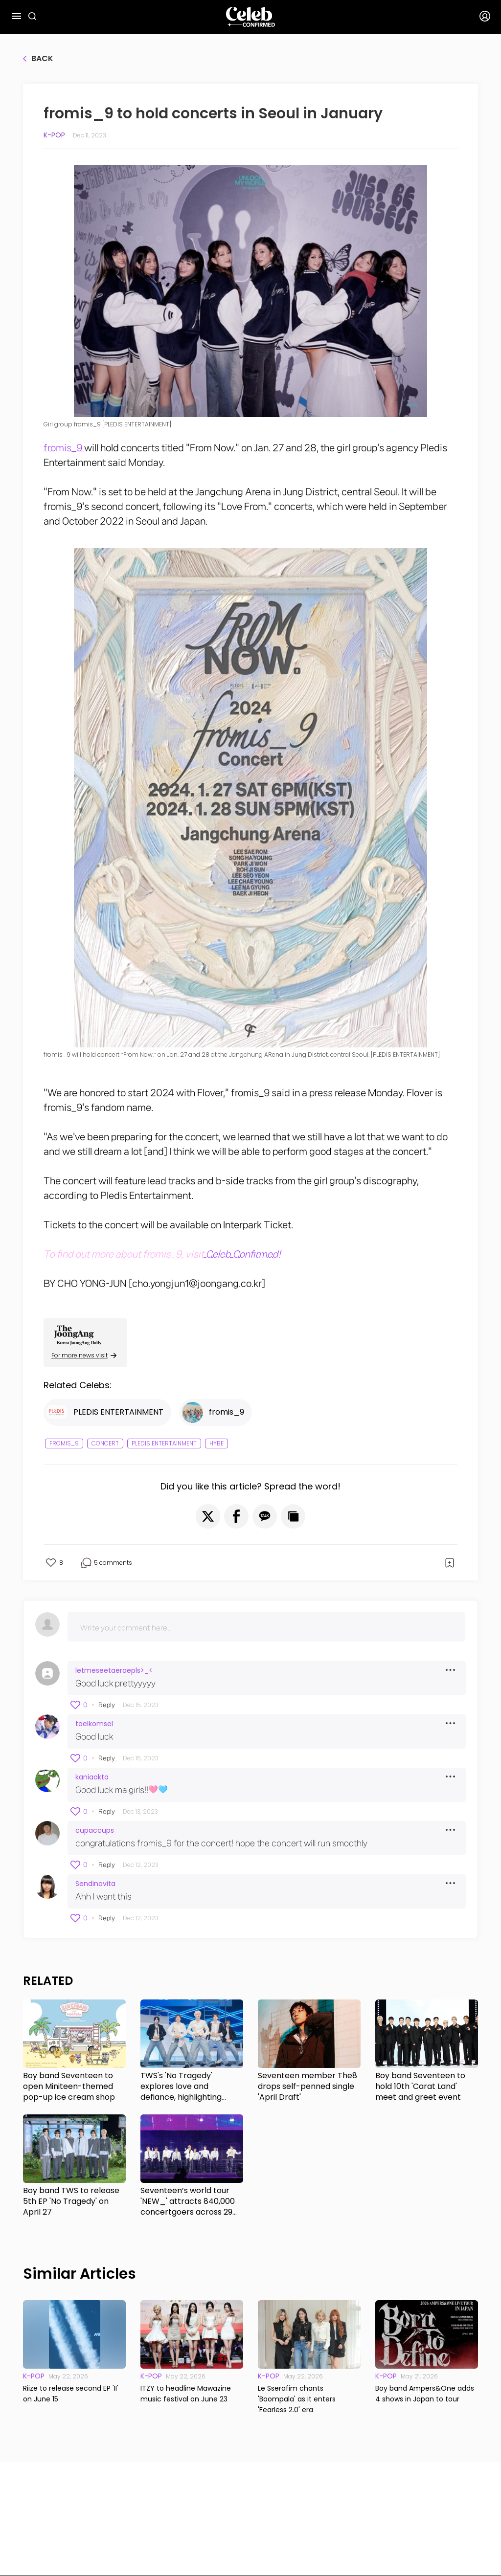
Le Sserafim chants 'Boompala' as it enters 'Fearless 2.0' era (297, 2399)
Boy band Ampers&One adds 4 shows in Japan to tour (424, 2393)
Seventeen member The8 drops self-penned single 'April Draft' (307, 2086)
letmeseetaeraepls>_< (114, 1670)
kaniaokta (92, 1777)
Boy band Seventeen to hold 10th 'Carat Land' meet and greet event (420, 2086)
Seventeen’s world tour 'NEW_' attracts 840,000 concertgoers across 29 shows (187, 2201)
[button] (208, 1516)
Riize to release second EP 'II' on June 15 (70, 2393)
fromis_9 (64, 448)
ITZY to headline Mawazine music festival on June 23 (185, 2393)
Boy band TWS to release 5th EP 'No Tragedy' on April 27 (71, 2201)
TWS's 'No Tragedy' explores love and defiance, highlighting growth (181, 2086)
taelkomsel (94, 1724)
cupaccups (94, 1830)
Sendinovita (95, 1883)
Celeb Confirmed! (242, 1254)
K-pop (54, 135)
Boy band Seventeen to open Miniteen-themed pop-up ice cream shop (69, 2086)
